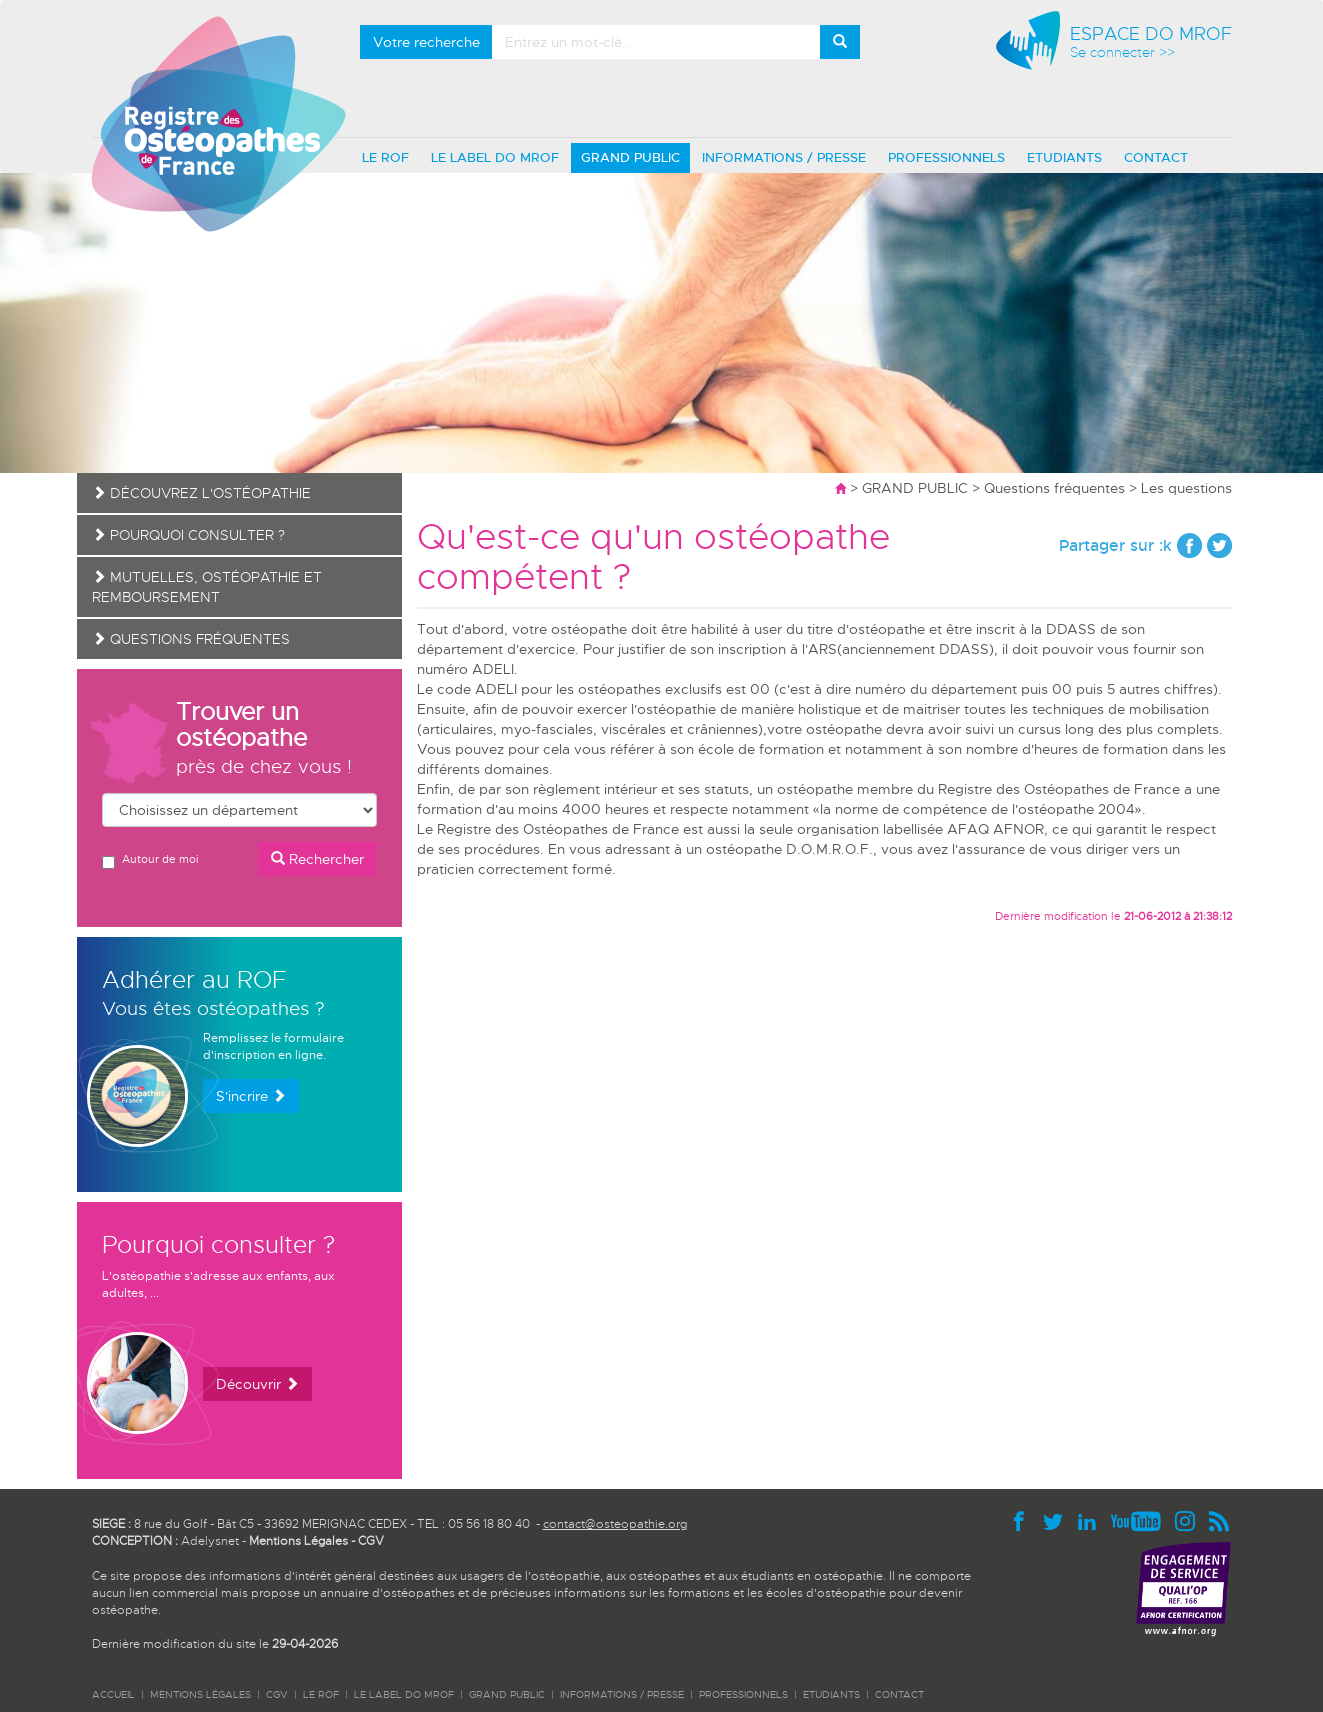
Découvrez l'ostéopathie (201, 493)
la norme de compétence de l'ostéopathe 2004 (977, 809)
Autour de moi (150, 860)
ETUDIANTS (1064, 157)
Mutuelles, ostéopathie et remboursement (207, 587)
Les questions (1186, 488)
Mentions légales (200, 1694)
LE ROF (385, 157)
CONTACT (1156, 157)
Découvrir (257, 1384)
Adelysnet (210, 1541)
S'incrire (251, 1096)
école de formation (761, 749)
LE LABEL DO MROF (495, 157)
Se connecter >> (1122, 52)
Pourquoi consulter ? (188, 535)
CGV (371, 1541)
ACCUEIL (113, 1694)
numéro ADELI (465, 669)
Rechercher (317, 859)
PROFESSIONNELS (946, 157)
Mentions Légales (298, 1541)
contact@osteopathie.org (615, 1524)
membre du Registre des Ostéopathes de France (1018, 789)
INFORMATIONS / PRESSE (784, 157)
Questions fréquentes (1054, 488)
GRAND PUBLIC (630, 157)
